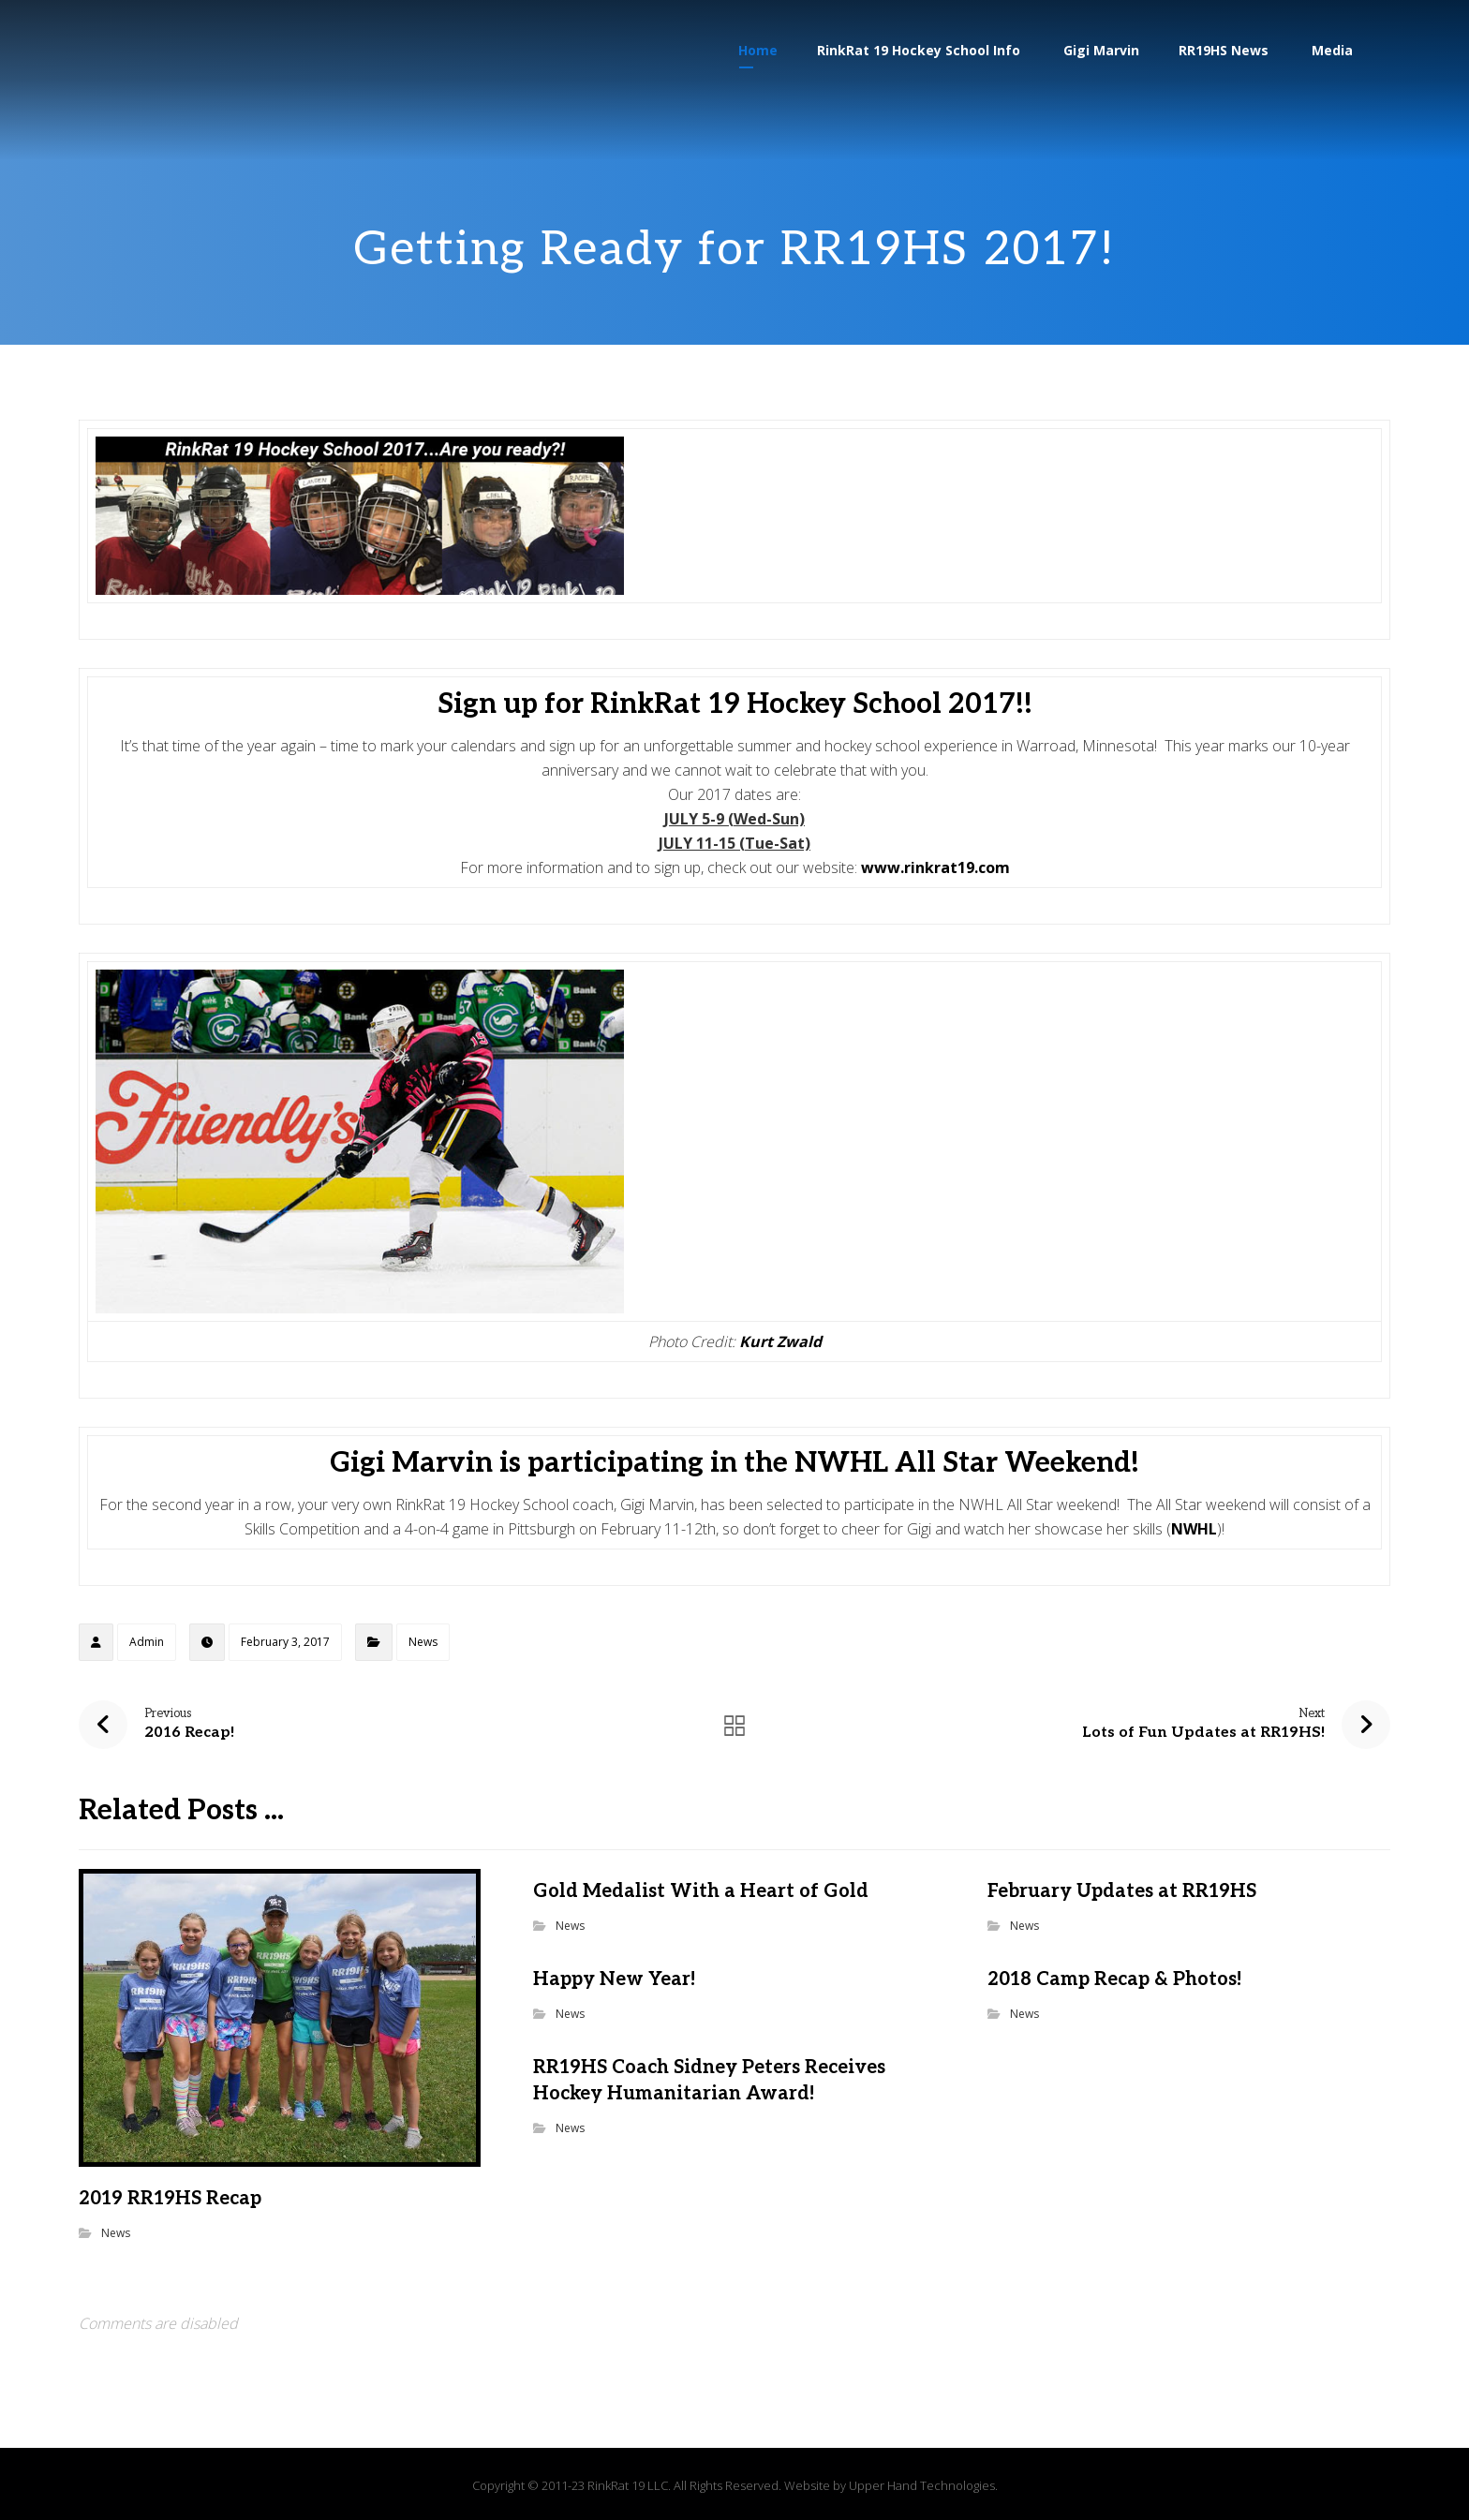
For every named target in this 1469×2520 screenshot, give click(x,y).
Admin (146, 1642)
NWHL (1194, 1529)
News (423, 1642)
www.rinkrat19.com (935, 867)
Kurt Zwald (780, 1341)
